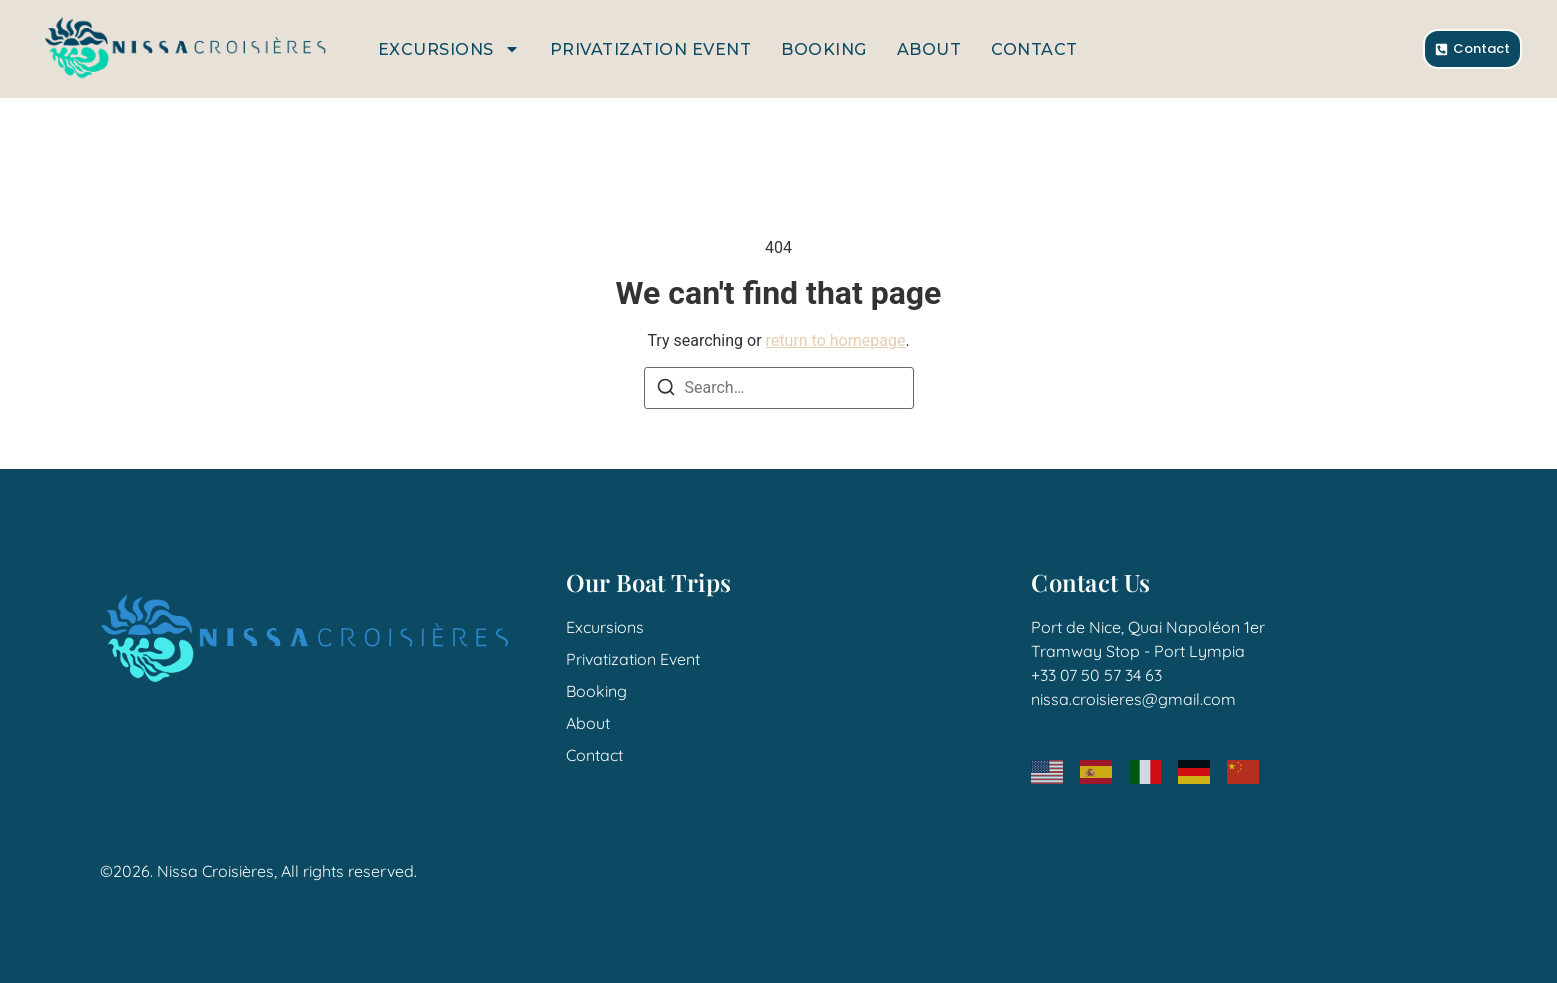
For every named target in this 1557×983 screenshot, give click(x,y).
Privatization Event (651, 49)
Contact (1034, 49)
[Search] (666, 390)
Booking (824, 49)
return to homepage (836, 340)
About (929, 49)
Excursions (449, 49)
